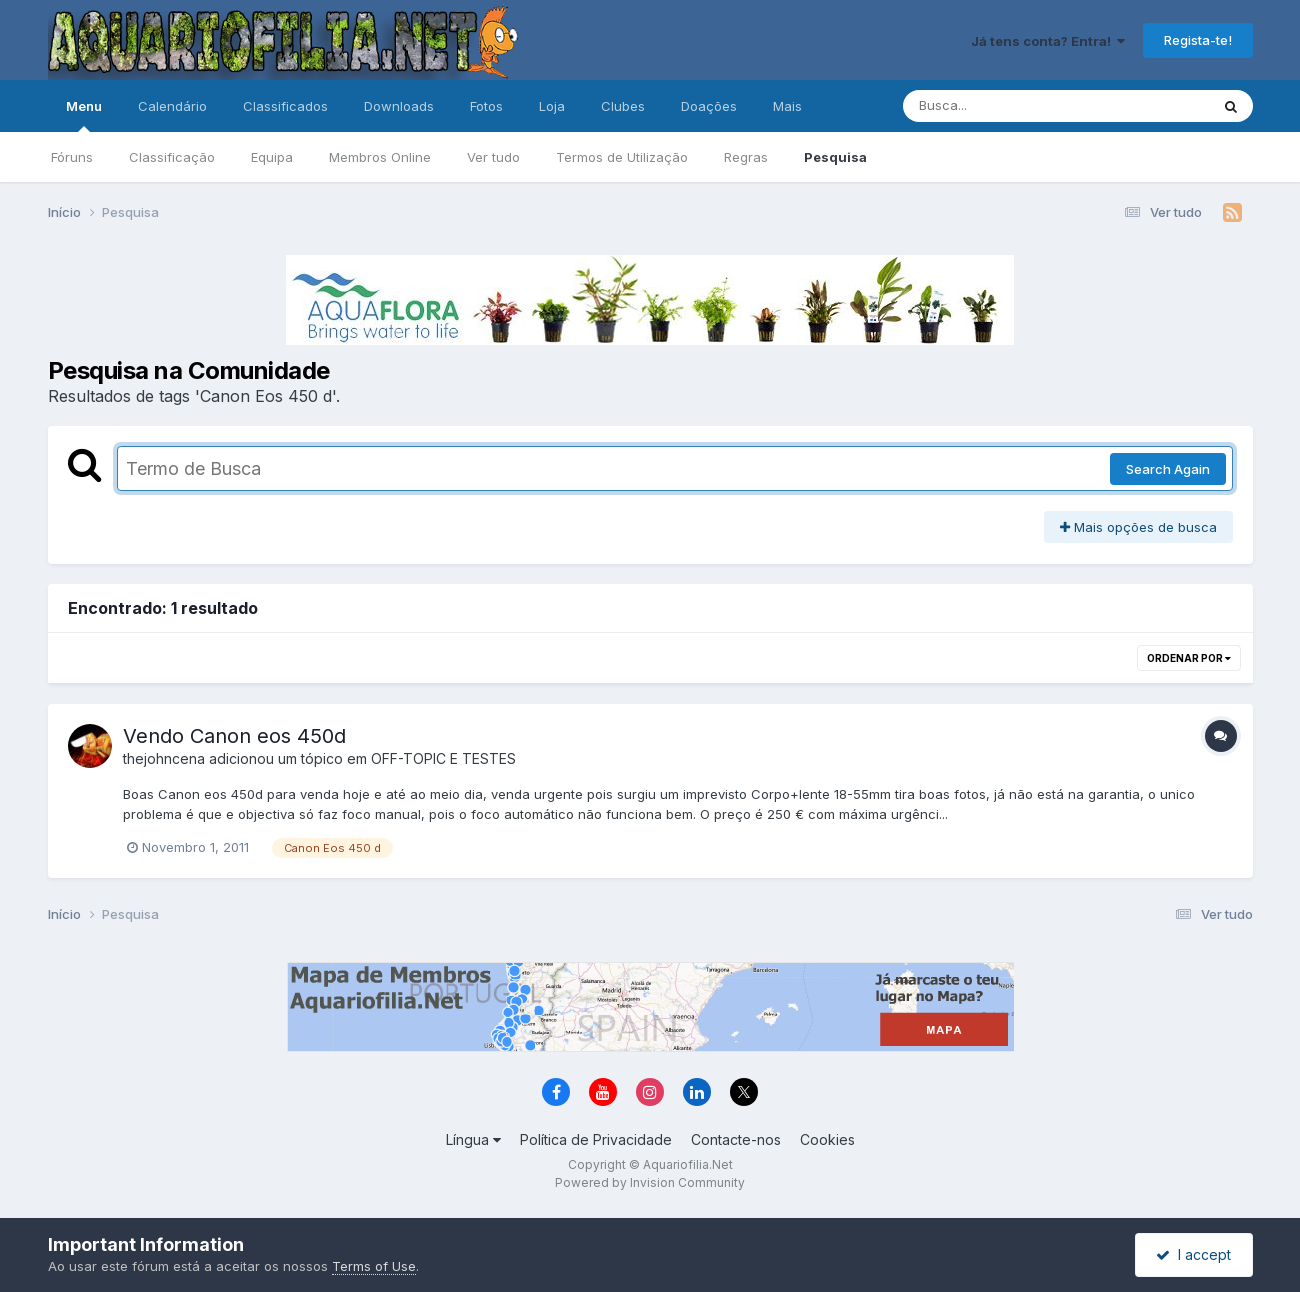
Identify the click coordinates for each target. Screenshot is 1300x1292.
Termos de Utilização (622, 157)
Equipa (272, 157)
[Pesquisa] (1001, 106)
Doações (709, 106)
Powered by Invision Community (650, 1182)
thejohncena (164, 758)
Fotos (486, 106)
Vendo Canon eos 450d (234, 736)
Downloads (399, 106)
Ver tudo (493, 157)
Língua (473, 1139)
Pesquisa (835, 157)
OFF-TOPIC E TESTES (443, 758)
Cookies (827, 1139)
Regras (746, 157)
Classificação (172, 157)
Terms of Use (374, 1266)
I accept (1193, 1254)
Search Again (1168, 469)
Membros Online (380, 157)
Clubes (623, 106)
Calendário (172, 106)
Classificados (285, 106)
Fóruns (72, 157)
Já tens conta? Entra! (1048, 41)
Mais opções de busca (1138, 527)
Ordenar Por (1189, 658)
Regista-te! (1198, 40)
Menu (84, 115)
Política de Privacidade (596, 1139)
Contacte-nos (736, 1139)
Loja (552, 106)
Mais (787, 106)
